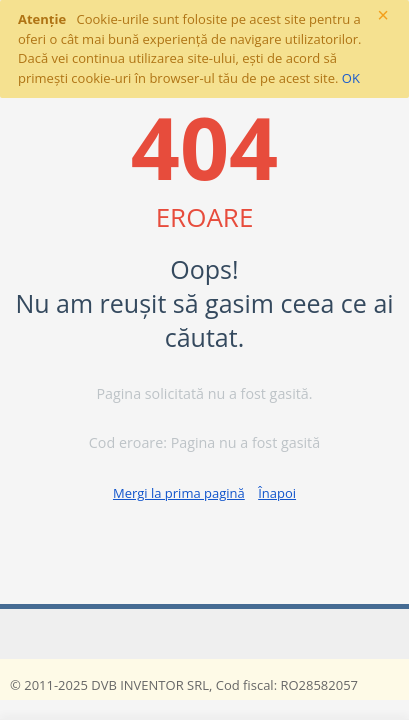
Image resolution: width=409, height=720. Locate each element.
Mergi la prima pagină (179, 493)
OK (351, 78)
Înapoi (277, 493)
